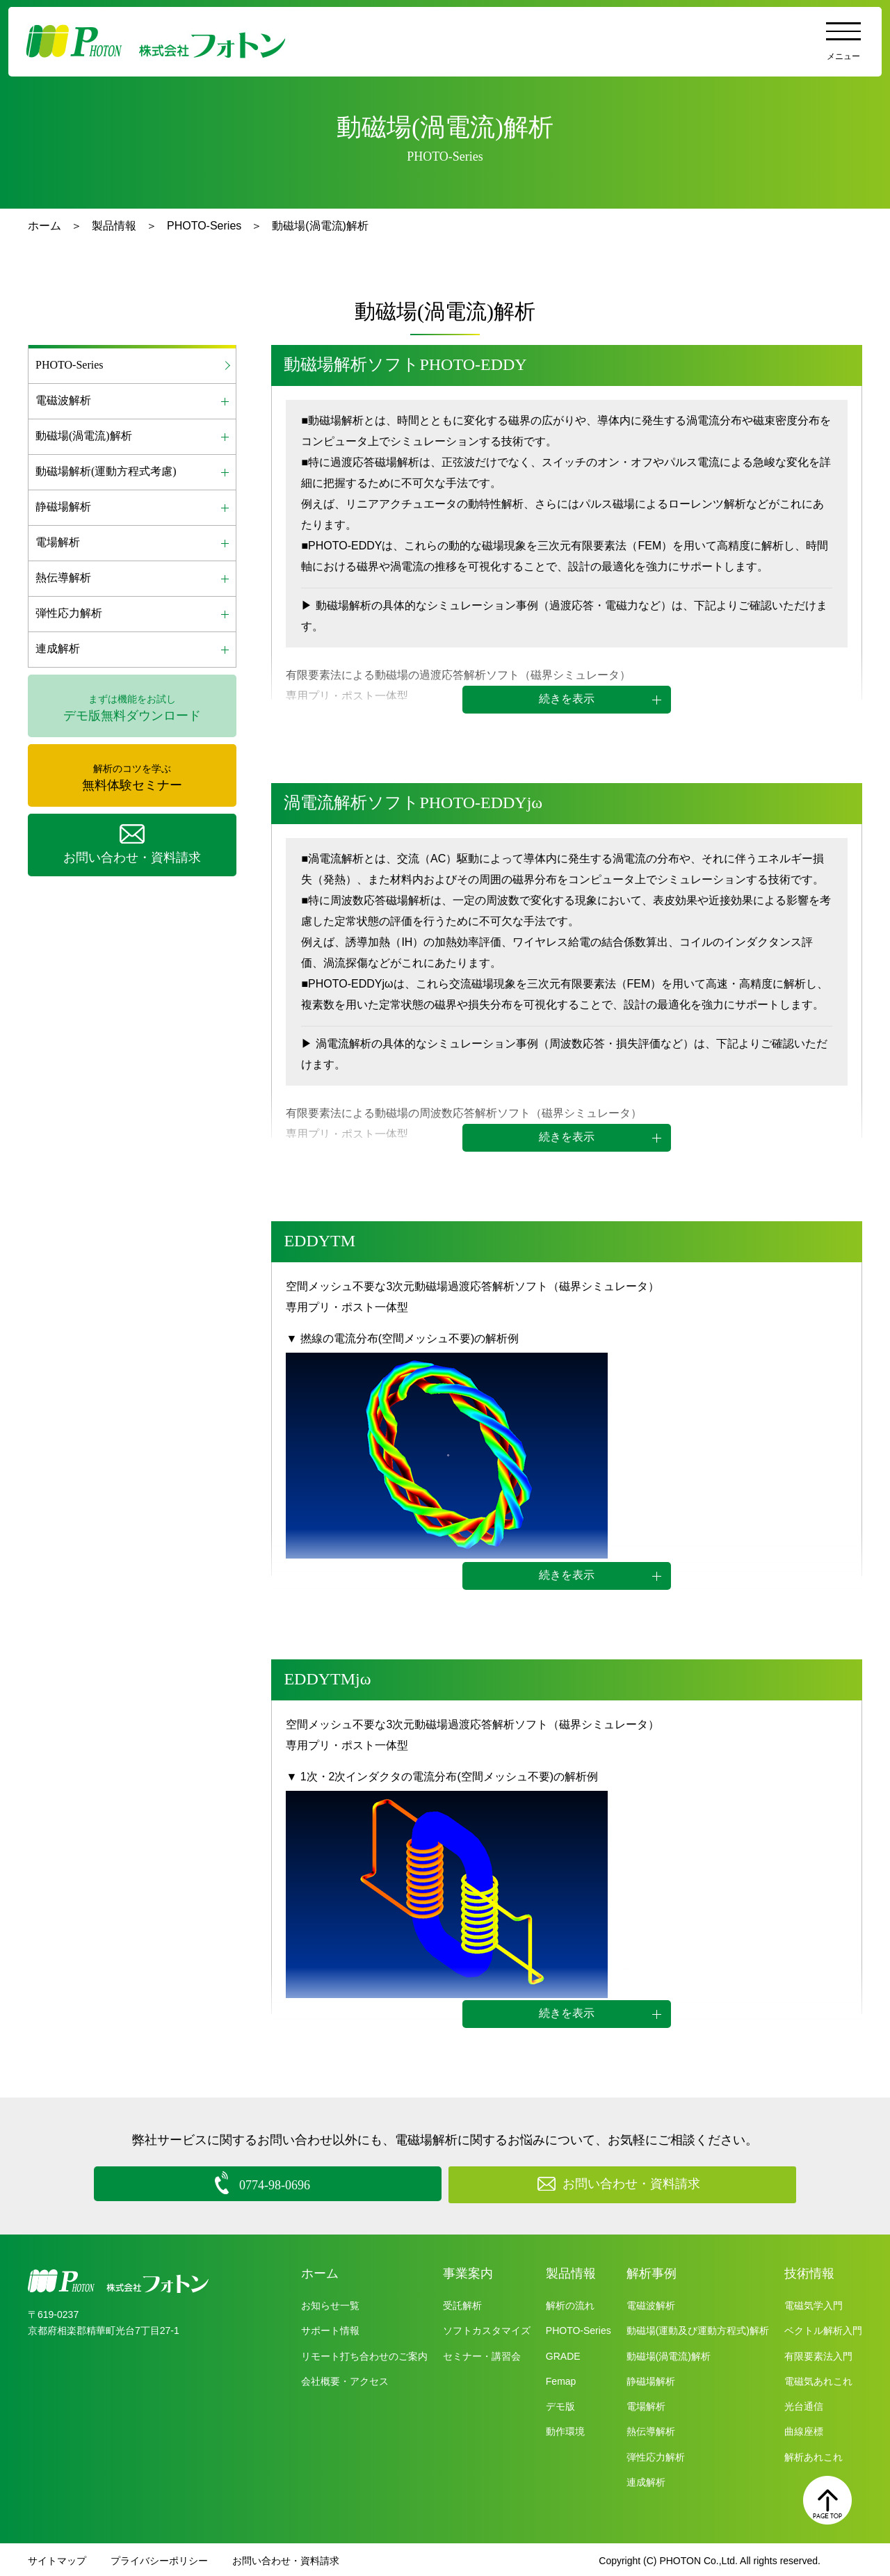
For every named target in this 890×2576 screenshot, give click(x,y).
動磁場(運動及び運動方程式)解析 (697, 2328)
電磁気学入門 (813, 2303)
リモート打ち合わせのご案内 (364, 2353)
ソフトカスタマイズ (487, 2328)
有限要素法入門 (818, 2353)
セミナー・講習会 (482, 2353)
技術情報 (809, 2271)
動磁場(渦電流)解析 (668, 2353)
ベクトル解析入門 (823, 2328)
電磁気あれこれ (818, 2379)
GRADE (563, 2353)
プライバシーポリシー (159, 2558)
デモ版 (560, 2404)
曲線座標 (803, 2429)
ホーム (44, 226)
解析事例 (651, 2271)
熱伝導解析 (650, 2429)
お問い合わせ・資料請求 (285, 2558)
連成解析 (645, 2480)
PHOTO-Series (204, 226)
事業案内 (468, 2271)
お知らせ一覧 (330, 2303)
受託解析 (462, 2303)
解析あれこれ (813, 2454)
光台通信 (803, 2404)
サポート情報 (330, 2328)
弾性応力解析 (655, 2454)
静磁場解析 (650, 2379)
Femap (561, 2379)
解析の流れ (570, 2303)
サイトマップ (57, 2558)
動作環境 (565, 2429)
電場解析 (645, 2404)
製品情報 (114, 226)
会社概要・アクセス (345, 2379)
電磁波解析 (650, 2303)
